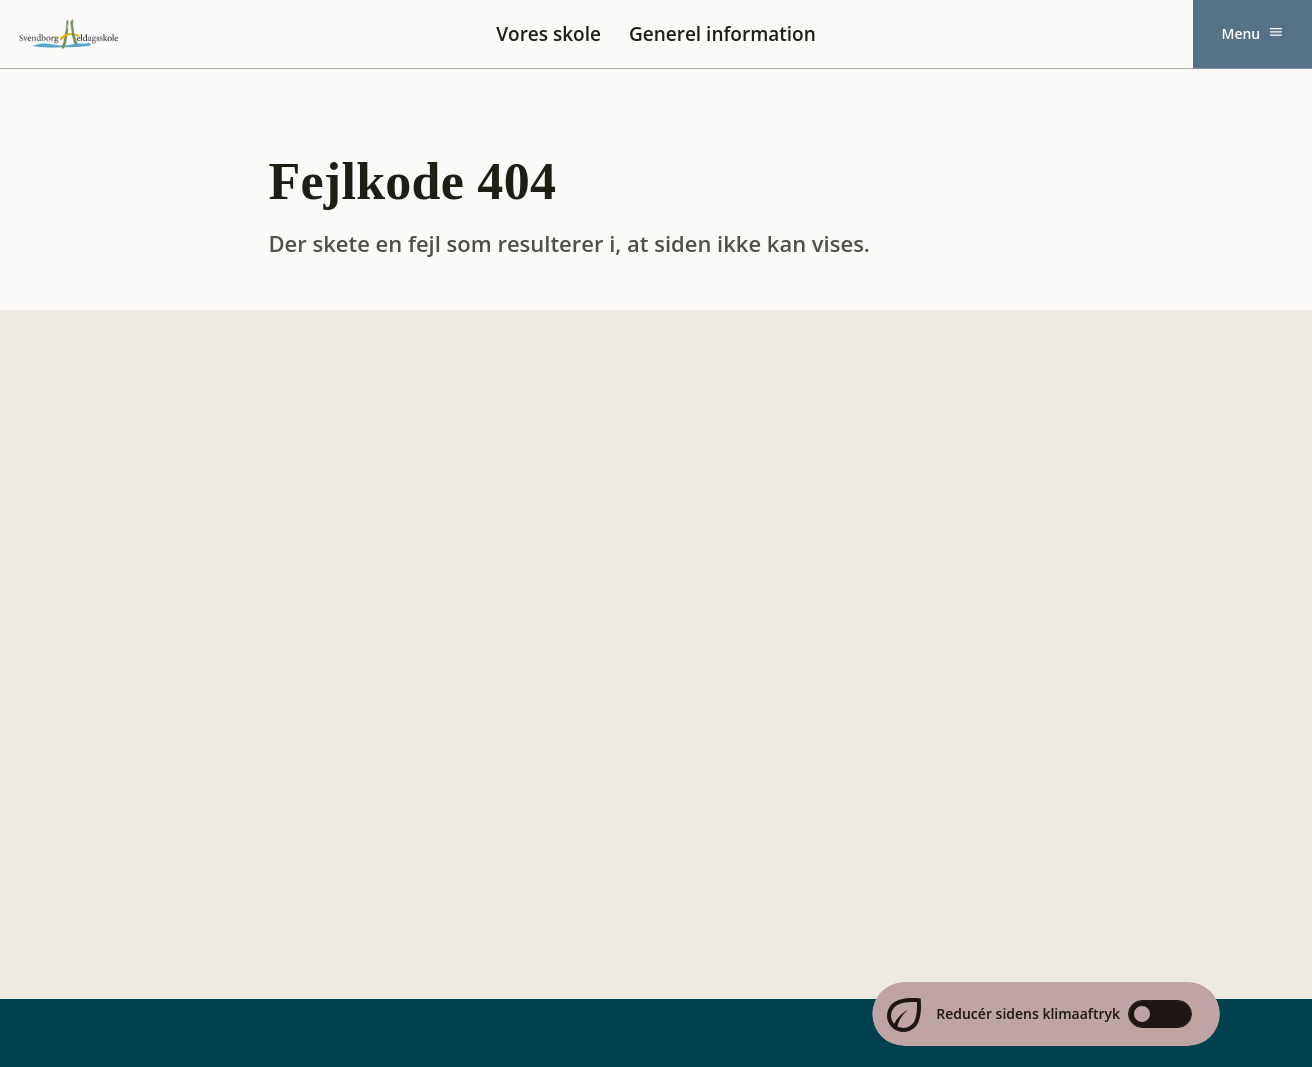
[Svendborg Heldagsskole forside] (68, 34)
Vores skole (548, 34)
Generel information (722, 34)
